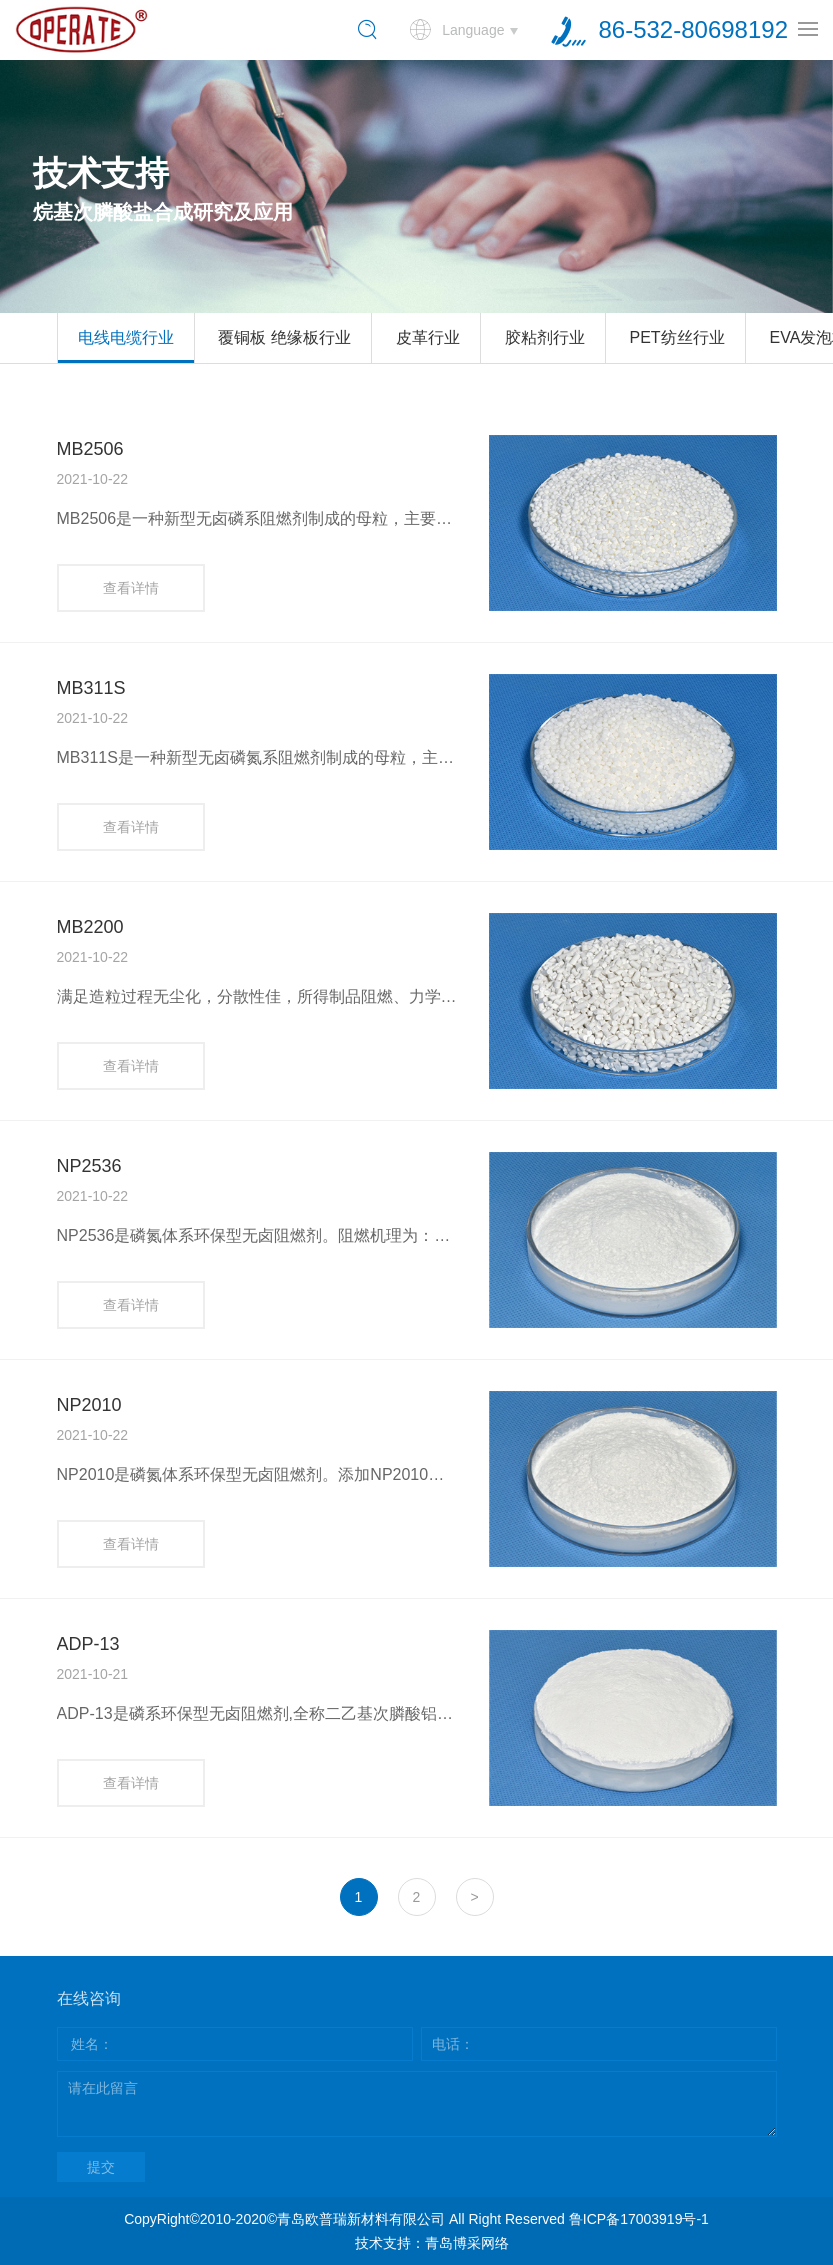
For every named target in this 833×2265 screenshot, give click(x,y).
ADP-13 (88, 1644)
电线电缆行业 (126, 337)
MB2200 (90, 927)
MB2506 (90, 449)
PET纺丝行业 (677, 337)
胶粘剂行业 (545, 337)
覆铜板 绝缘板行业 (284, 337)
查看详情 (131, 588)
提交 (101, 2167)
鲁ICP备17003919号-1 (639, 2219)
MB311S (91, 688)
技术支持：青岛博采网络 (432, 2243)
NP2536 (89, 1166)
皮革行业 (428, 337)
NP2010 (89, 1405)
